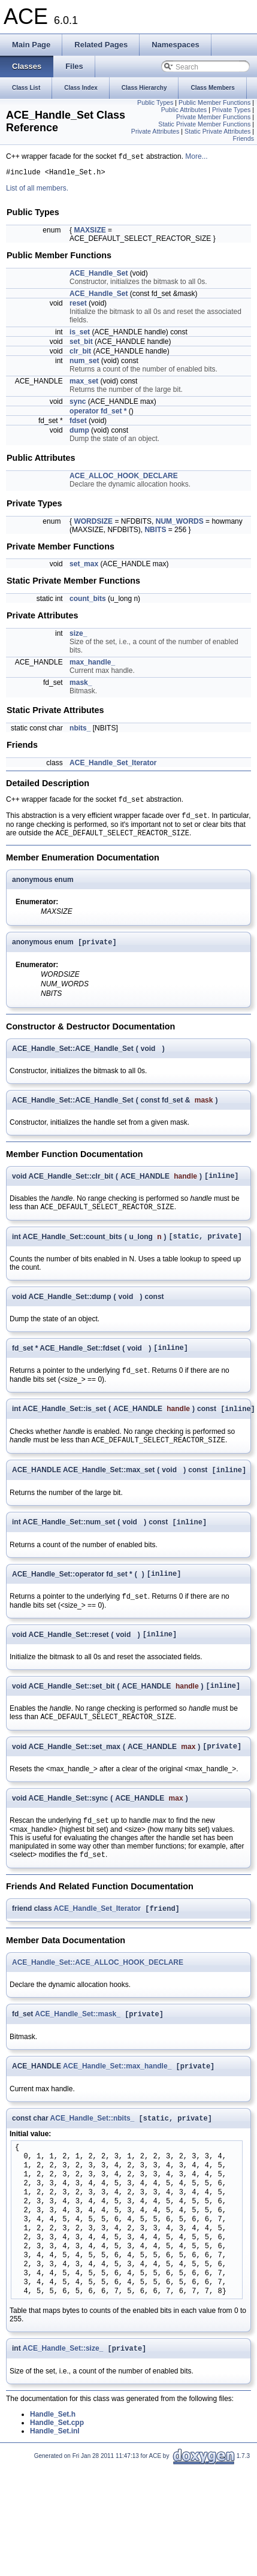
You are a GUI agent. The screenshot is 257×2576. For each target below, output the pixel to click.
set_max (83, 567)
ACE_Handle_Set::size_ (63, 2386)
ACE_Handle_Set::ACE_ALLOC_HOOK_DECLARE (97, 1996)
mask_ (80, 685)
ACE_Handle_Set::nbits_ (92, 2155)
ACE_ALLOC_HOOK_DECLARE (123, 479)
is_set (79, 335)
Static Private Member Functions (204, 124)
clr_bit (80, 354)
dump (79, 433)
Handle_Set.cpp (57, 2461)
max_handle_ (92, 665)
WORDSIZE (93, 524)
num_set (84, 364)
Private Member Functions (213, 116)
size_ (78, 636)
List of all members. (37, 191)
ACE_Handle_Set (98, 276)
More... (196, 157)
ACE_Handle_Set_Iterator (112, 766)
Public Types (155, 102)
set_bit (81, 344)
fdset (78, 423)
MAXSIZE (89, 233)
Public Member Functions (214, 102)
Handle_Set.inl (55, 2469)
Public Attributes (184, 109)
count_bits (87, 601)
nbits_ (79, 731)
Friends (243, 138)
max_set (83, 384)
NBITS (155, 533)
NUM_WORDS (180, 524)
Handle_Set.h (52, 2452)
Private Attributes (155, 131)
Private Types (231, 109)
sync (77, 404)
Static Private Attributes (217, 131)
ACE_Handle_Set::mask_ (77, 2049)
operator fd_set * (97, 414)
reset (78, 306)
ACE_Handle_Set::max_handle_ (117, 2102)
